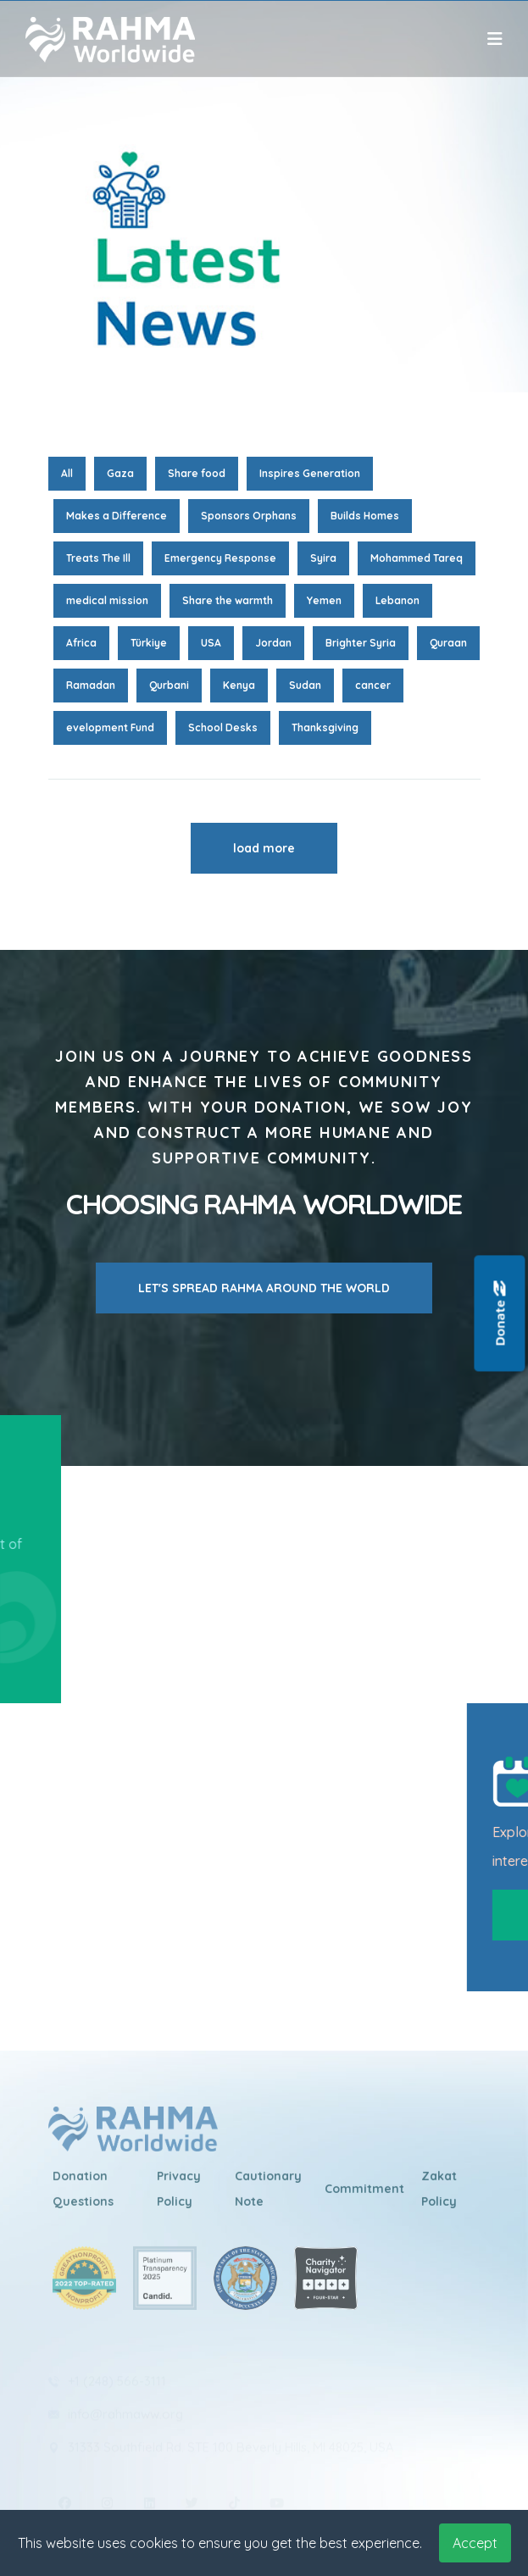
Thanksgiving (325, 727)
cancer (373, 685)
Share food (196, 473)
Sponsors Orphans (249, 515)
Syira (323, 558)
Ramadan (90, 685)
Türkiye (149, 642)
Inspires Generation (309, 473)
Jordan (273, 642)
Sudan (305, 685)
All (67, 473)
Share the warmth (227, 600)
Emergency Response (220, 558)
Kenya (239, 685)
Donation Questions (83, 2197)
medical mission (107, 600)
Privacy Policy (179, 2197)
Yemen (324, 600)
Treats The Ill (98, 558)
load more (264, 848)
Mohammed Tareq (416, 558)
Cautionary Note (268, 2197)
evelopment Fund (110, 727)
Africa (81, 642)
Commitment (364, 2197)
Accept (475, 2542)
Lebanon (397, 600)
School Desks (223, 727)
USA (211, 642)
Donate (500, 1313)
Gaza (120, 473)
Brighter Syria (360, 642)
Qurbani (169, 685)
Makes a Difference (116, 515)
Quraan (448, 642)
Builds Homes (365, 515)
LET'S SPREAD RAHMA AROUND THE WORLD (264, 1288)
